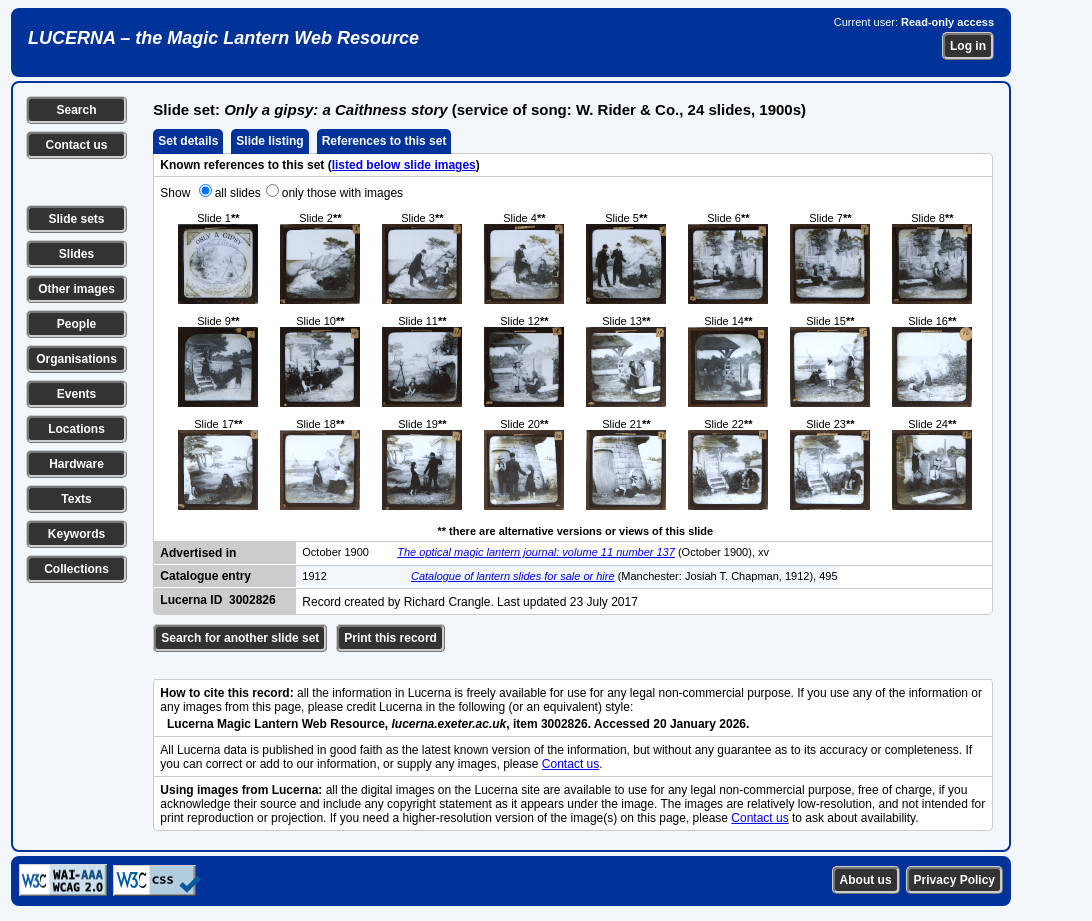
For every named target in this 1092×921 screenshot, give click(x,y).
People (76, 324)
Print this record (390, 638)
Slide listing (269, 141)
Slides (76, 254)
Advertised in (198, 553)
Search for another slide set (240, 638)
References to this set (384, 141)
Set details (188, 141)
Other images (76, 289)
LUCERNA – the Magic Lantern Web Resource (223, 38)
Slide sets (76, 219)
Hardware (76, 464)
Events (76, 394)
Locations (76, 429)
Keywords (76, 534)
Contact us (76, 145)
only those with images (342, 193)
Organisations (76, 359)
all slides (238, 193)
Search (76, 110)
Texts (76, 499)
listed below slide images (404, 165)
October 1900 (335, 552)
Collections (76, 569)
